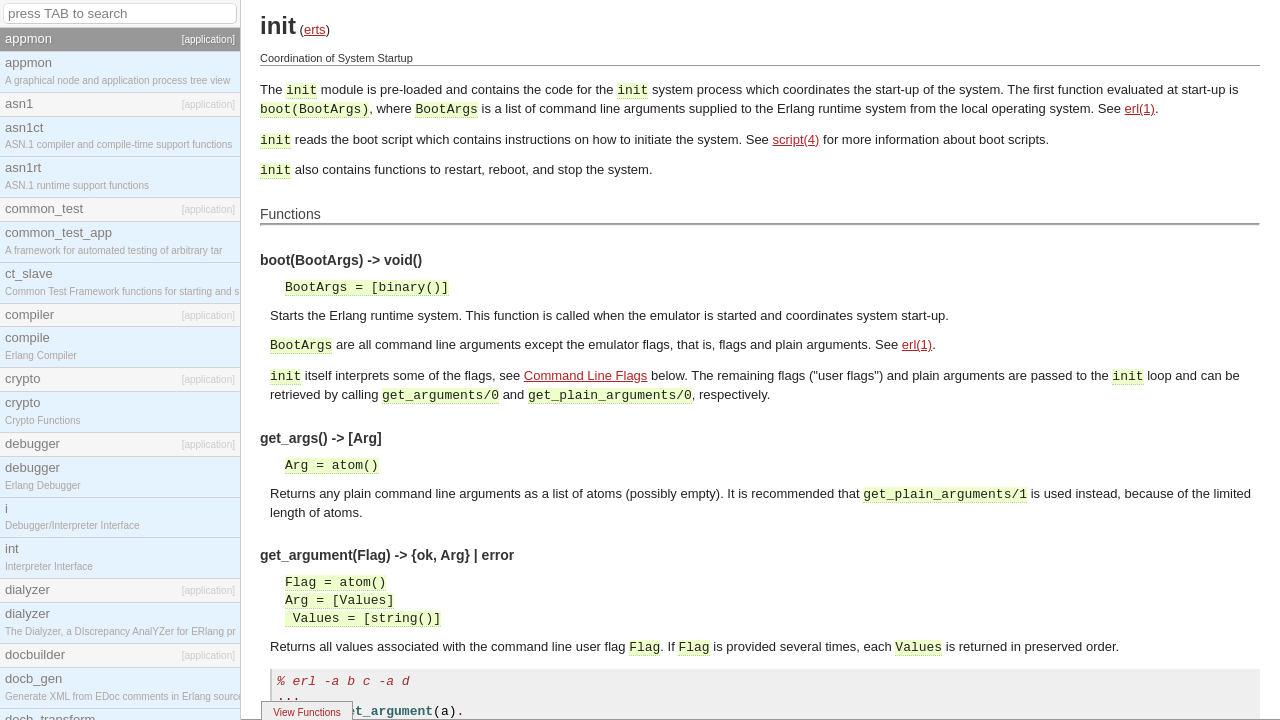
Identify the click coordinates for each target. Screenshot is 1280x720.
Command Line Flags (586, 375)
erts (315, 29)
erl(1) (1140, 108)
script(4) (795, 139)
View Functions (307, 712)
